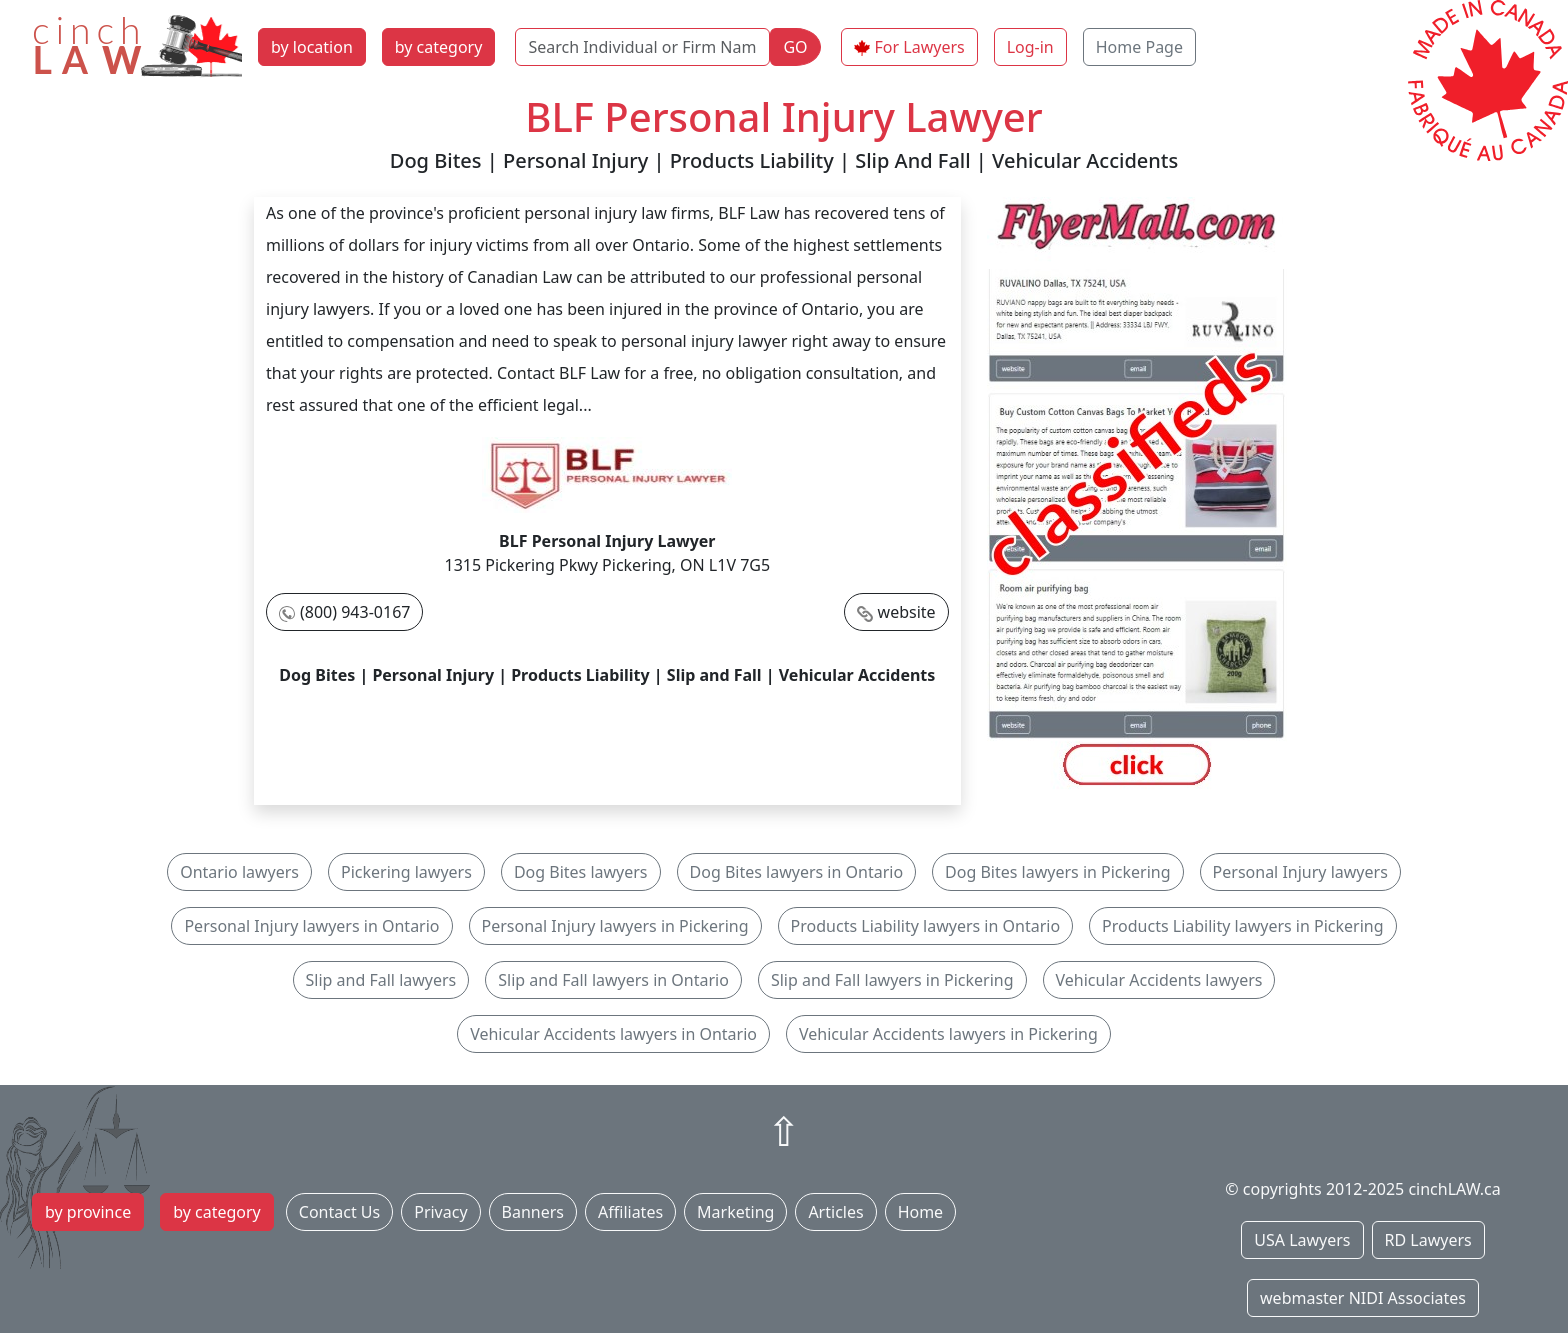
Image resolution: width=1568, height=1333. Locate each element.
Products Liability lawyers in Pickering (1242, 926)
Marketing (735, 1212)
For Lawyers (920, 47)
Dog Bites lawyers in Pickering (1058, 872)
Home (921, 1212)
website (907, 612)
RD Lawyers (1428, 1240)
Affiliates (630, 1212)
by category (439, 47)
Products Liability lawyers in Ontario (926, 926)
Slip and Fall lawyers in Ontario (613, 980)
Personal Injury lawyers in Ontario (311, 926)
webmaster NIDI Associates (1363, 1298)
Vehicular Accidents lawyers (1159, 980)
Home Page (1139, 47)
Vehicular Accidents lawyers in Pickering (948, 1034)
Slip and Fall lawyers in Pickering (892, 980)
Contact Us (339, 1212)
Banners (533, 1212)
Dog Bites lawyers (581, 872)
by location (312, 47)
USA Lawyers (1302, 1240)
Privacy (440, 1212)
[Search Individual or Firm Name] (642, 47)
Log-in (1030, 47)
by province (88, 1212)
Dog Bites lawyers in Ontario (797, 872)
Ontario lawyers (239, 872)
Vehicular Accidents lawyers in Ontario (613, 1034)
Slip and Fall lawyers (381, 980)
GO (795, 47)
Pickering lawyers (406, 872)
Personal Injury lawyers (1300, 872)
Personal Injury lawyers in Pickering (615, 926)
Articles (835, 1212)
